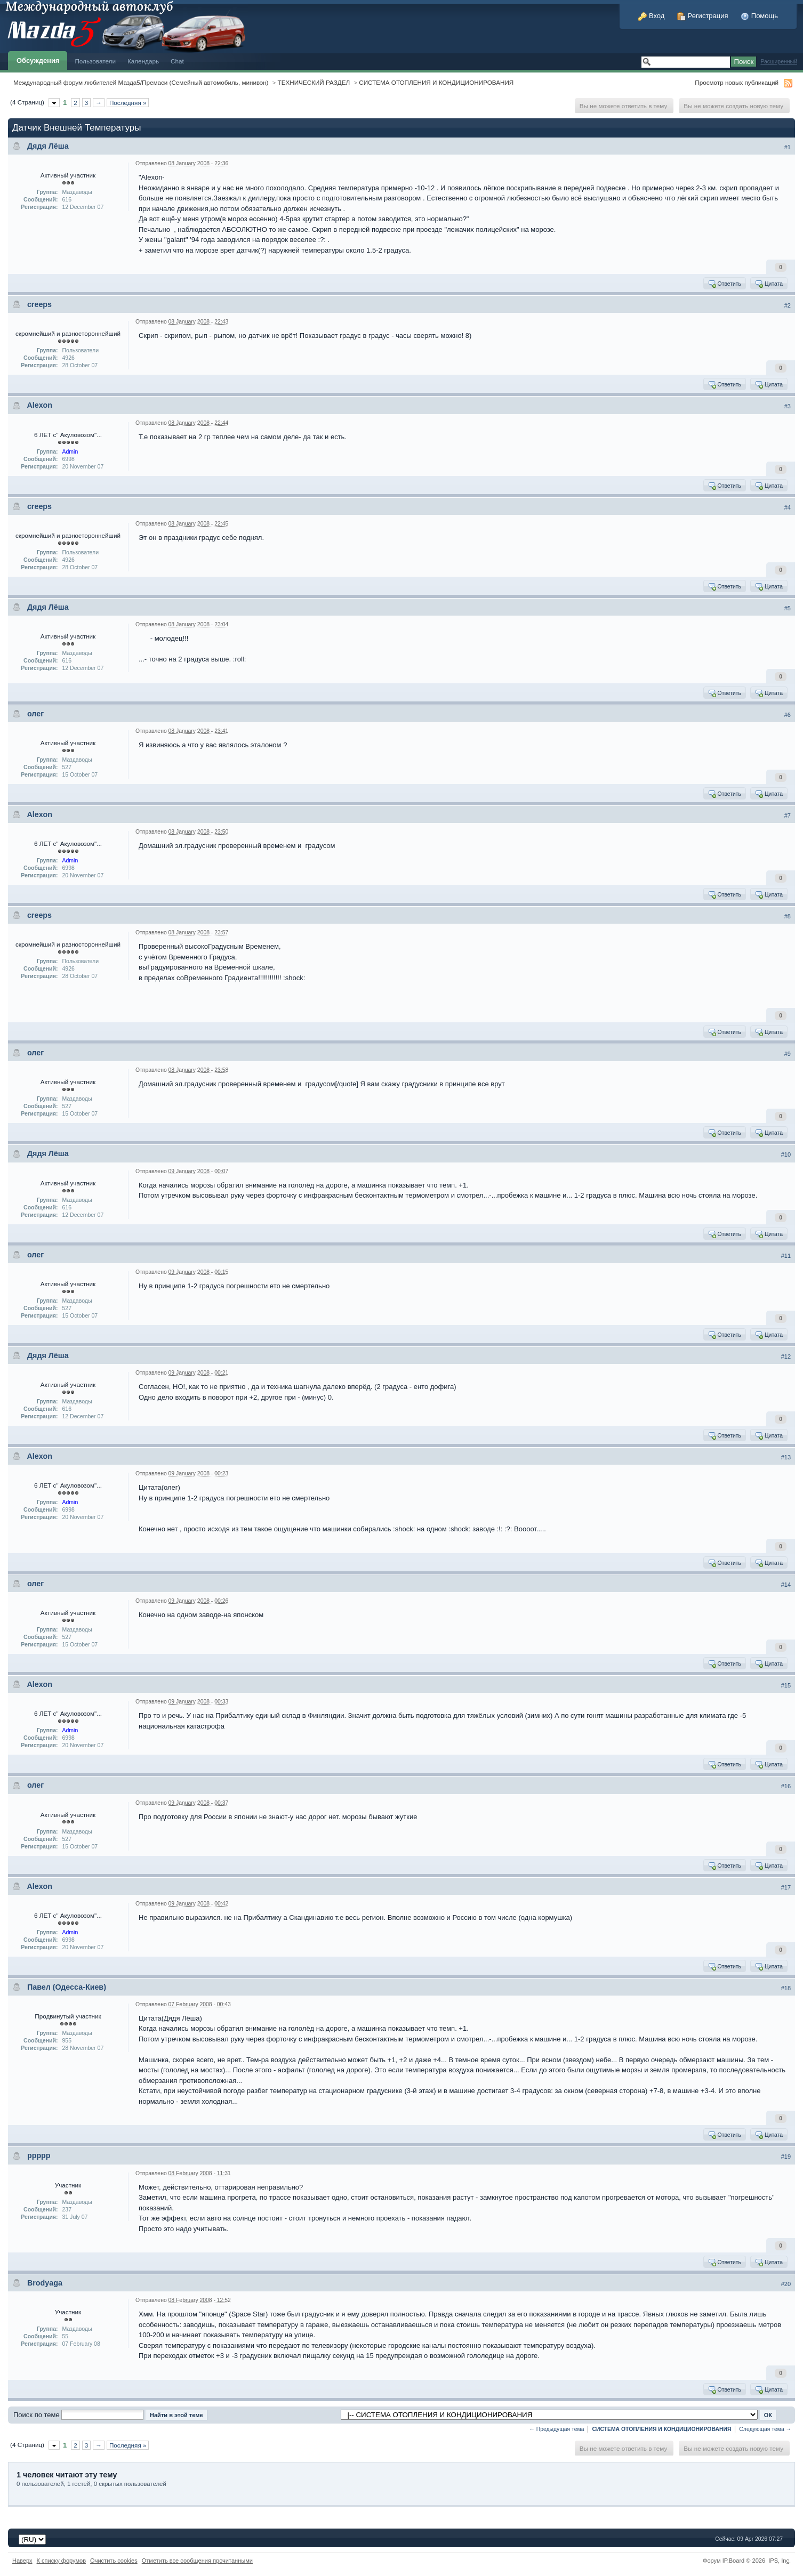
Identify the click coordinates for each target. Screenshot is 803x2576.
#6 (787, 715)
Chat (177, 61)
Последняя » (128, 102)
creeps (39, 304)
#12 (786, 1356)
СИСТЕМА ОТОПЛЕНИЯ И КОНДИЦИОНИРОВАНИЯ (436, 82)
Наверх (22, 2560)
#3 (787, 406)
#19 (786, 2156)
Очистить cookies (114, 2560)
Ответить (724, 283)
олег (35, 713)
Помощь (759, 16)
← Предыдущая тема (556, 2429)
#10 (786, 1154)
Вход (651, 16)
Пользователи (95, 61)
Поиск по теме (36, 2415)
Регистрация (702, 16)
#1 (787, 147)
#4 (787, 507)
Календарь (143, 61)
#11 (786, 1256)
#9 (787, 1054)
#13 (786, 1457)
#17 (786, 1887)
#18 (786, 1988)
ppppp (39, 2155)
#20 (786, 2284)
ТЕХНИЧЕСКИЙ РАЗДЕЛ (314, 82)
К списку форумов (61, 2560)
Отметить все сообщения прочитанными (197, 2560)
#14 (786, 1584)
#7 (787, 815)
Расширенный (778, 61)
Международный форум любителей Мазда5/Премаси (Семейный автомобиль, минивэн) (140, 82)
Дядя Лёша (48, 146)
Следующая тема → (765, 2429)
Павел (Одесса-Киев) (66, 1987)
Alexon (39, 405)
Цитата (768, 283)
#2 (787, 305)
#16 (786, 1786)
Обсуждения (38, 60)
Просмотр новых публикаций (736, 82)
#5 (787, 608)
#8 (787, 916)
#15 (786, 1685)
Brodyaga (44, 2283)
